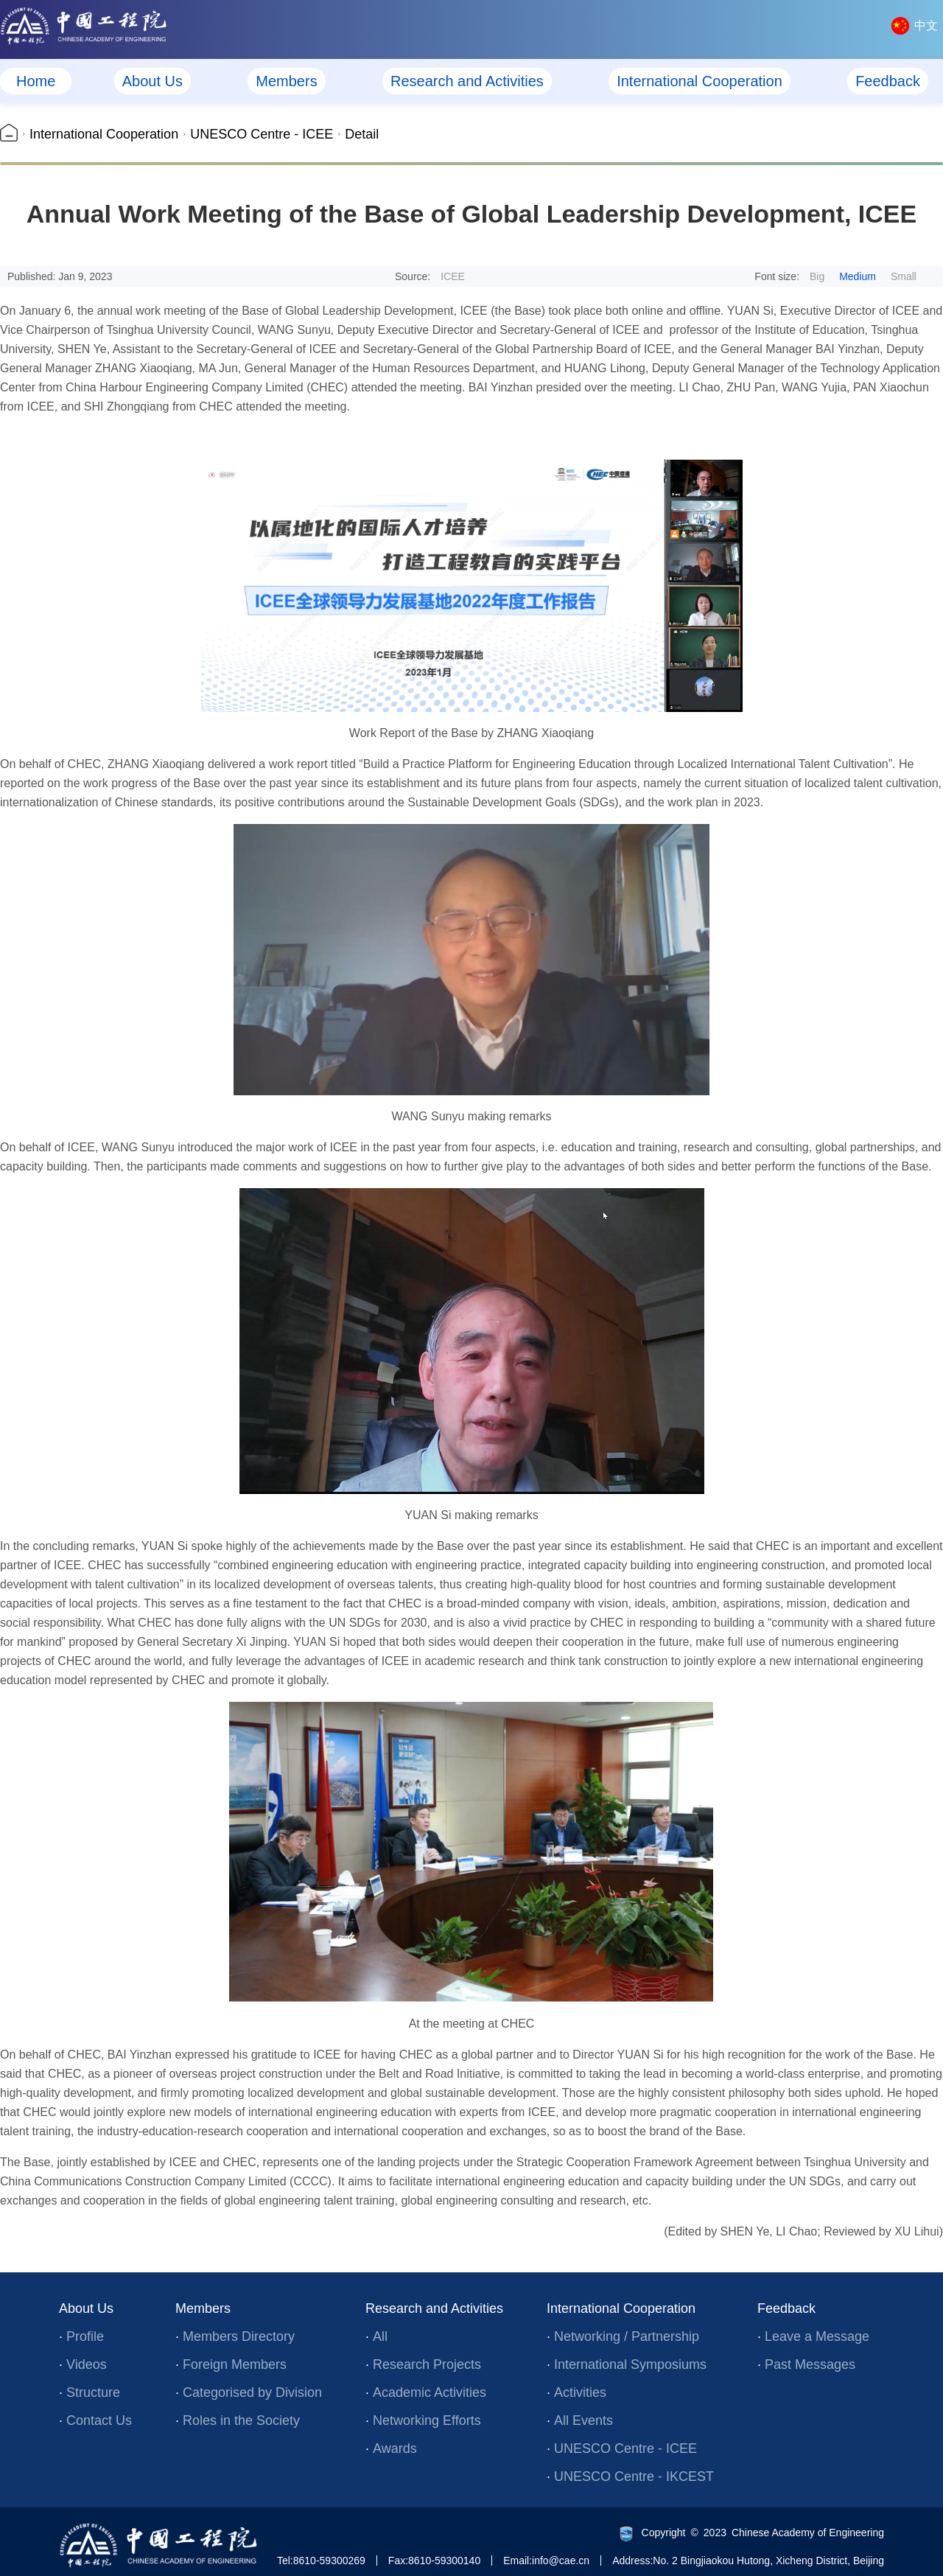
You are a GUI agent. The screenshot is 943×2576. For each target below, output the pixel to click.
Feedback (887, 81)
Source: (430, 276)
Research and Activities (467, 81)
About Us (152, 81)
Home (35, 81)
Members (286, 81)
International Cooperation (699, 81)
